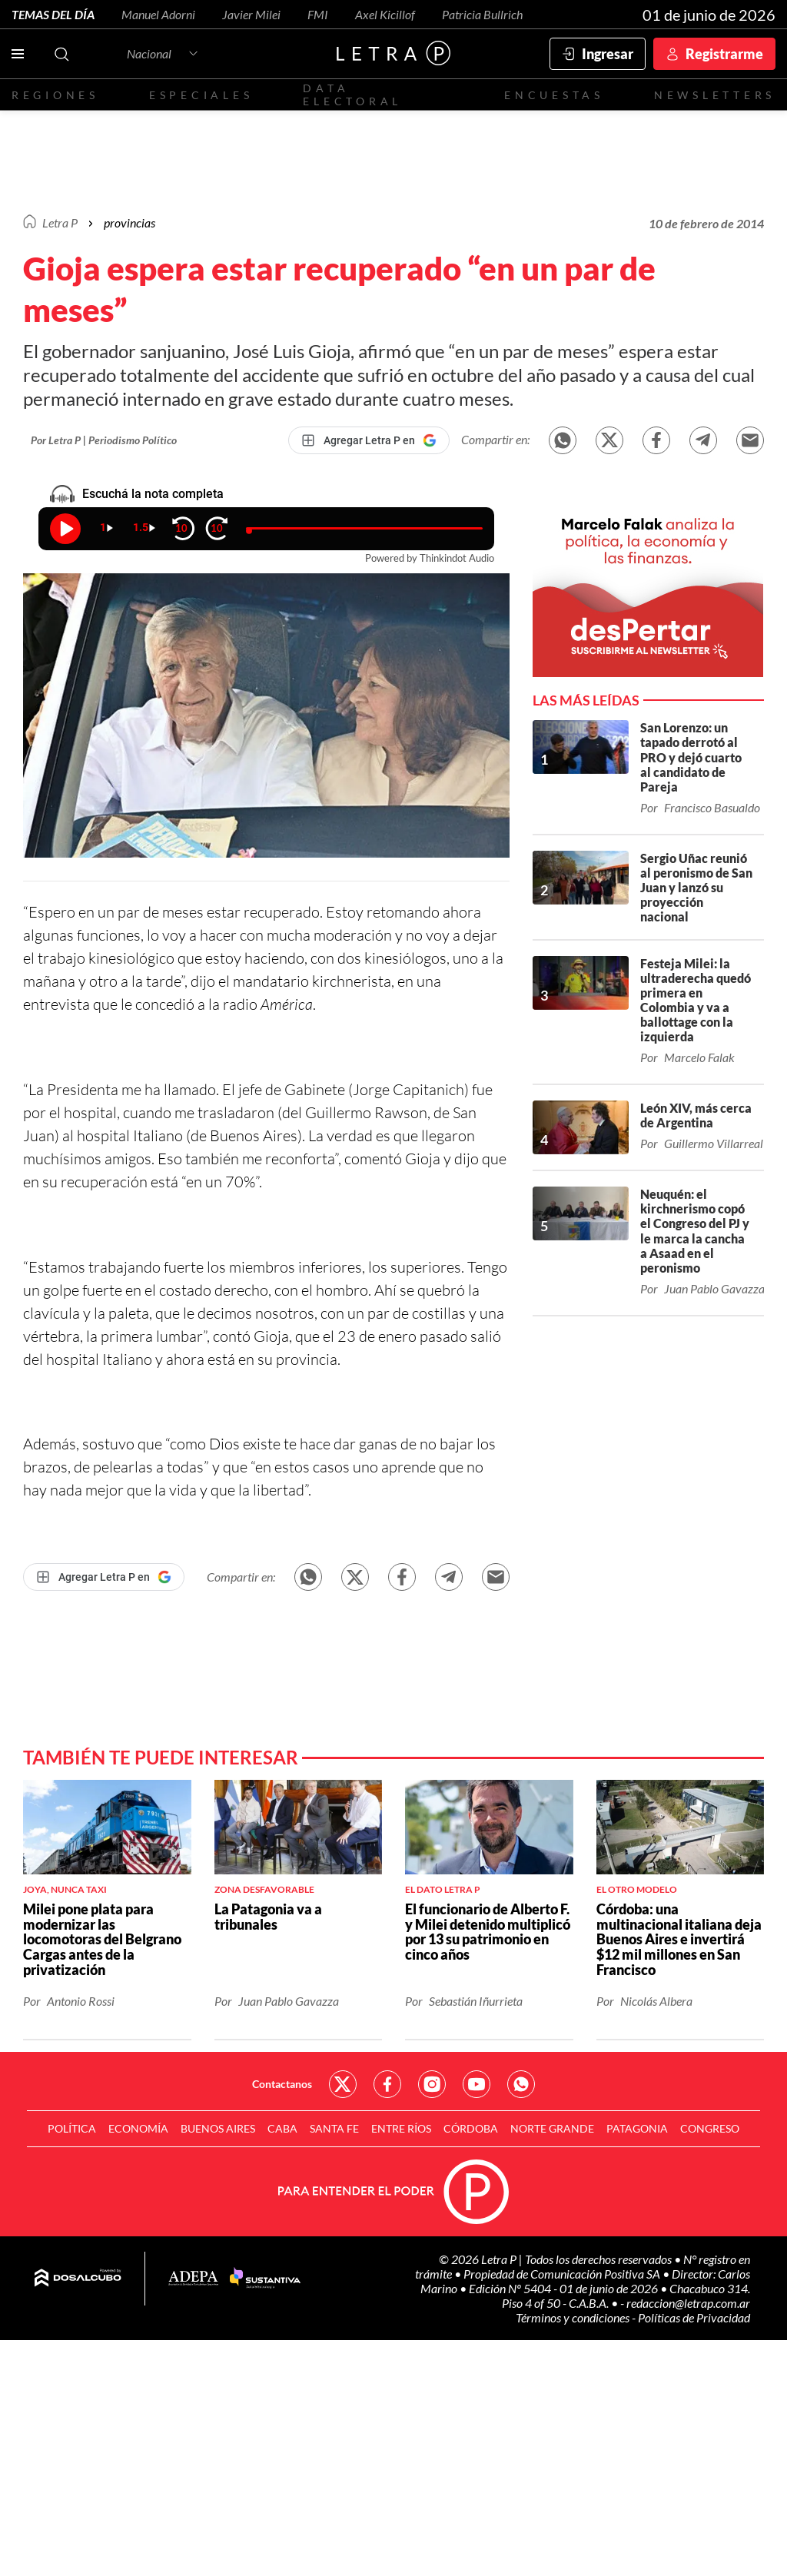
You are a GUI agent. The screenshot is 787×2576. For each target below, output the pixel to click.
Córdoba (470, 2128)
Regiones (55, 94)
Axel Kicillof (385, 14)
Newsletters (714, 94)
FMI (317, 14)
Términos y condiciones (574, 2317)
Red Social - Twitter (343, 2084)
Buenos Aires (218, 2128)
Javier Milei (251, 14)
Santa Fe (334, 2128)
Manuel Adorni (158, 14)
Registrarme (724, 53)
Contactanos (282, 2083)
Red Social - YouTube (476, 2084)
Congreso (709, 2128)
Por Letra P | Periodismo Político (104, 439)
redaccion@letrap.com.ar (688, 2302)
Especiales (201, 94)
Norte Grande (552, 2128)
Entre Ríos (401, 2128)
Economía (138, 2128)
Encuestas (554, 94)
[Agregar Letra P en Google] (369, 440)
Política (72, 2128)
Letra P (60, 222)
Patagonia (637, 2128)
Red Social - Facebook (387, 2084)
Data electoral (352, 94)
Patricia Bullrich (482, 14)
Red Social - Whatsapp (521, 2084)
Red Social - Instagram (432, 2084)
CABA (282, 2128)
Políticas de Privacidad (694, 2317)
